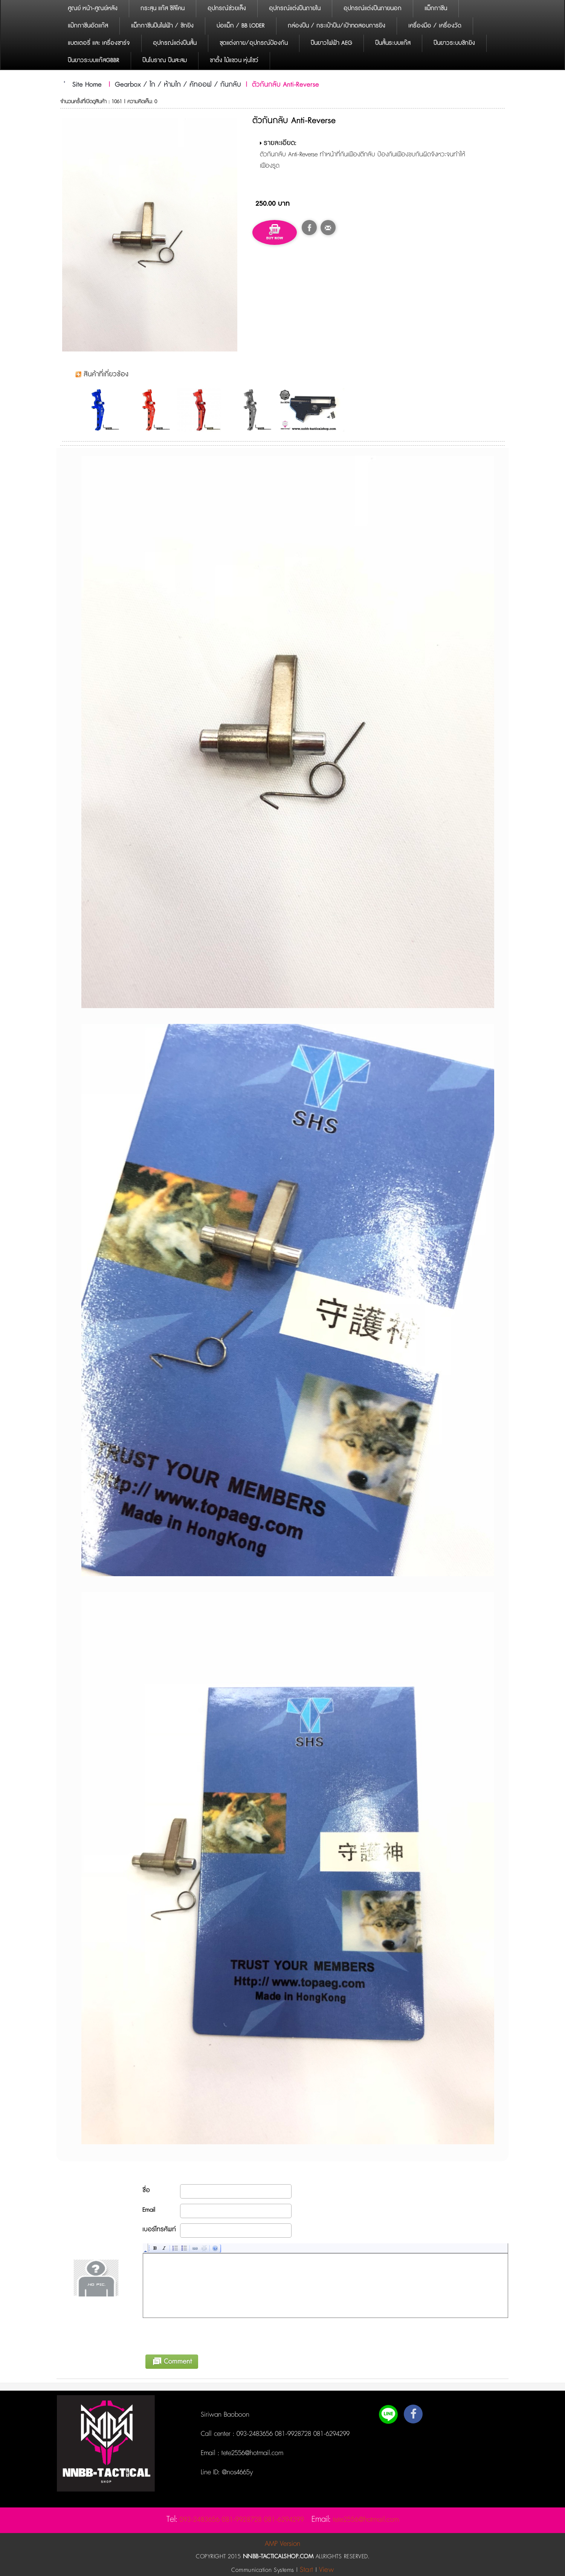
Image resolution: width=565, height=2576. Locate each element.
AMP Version (282, 2544)
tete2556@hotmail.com (251, 2453)
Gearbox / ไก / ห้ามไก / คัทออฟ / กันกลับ (178, 85)
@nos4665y (236, 2472)
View (326, 2570)
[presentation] (200, 2335)
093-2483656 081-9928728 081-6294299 (293, 2434)
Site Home (87, 85)
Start (306, 2570)
